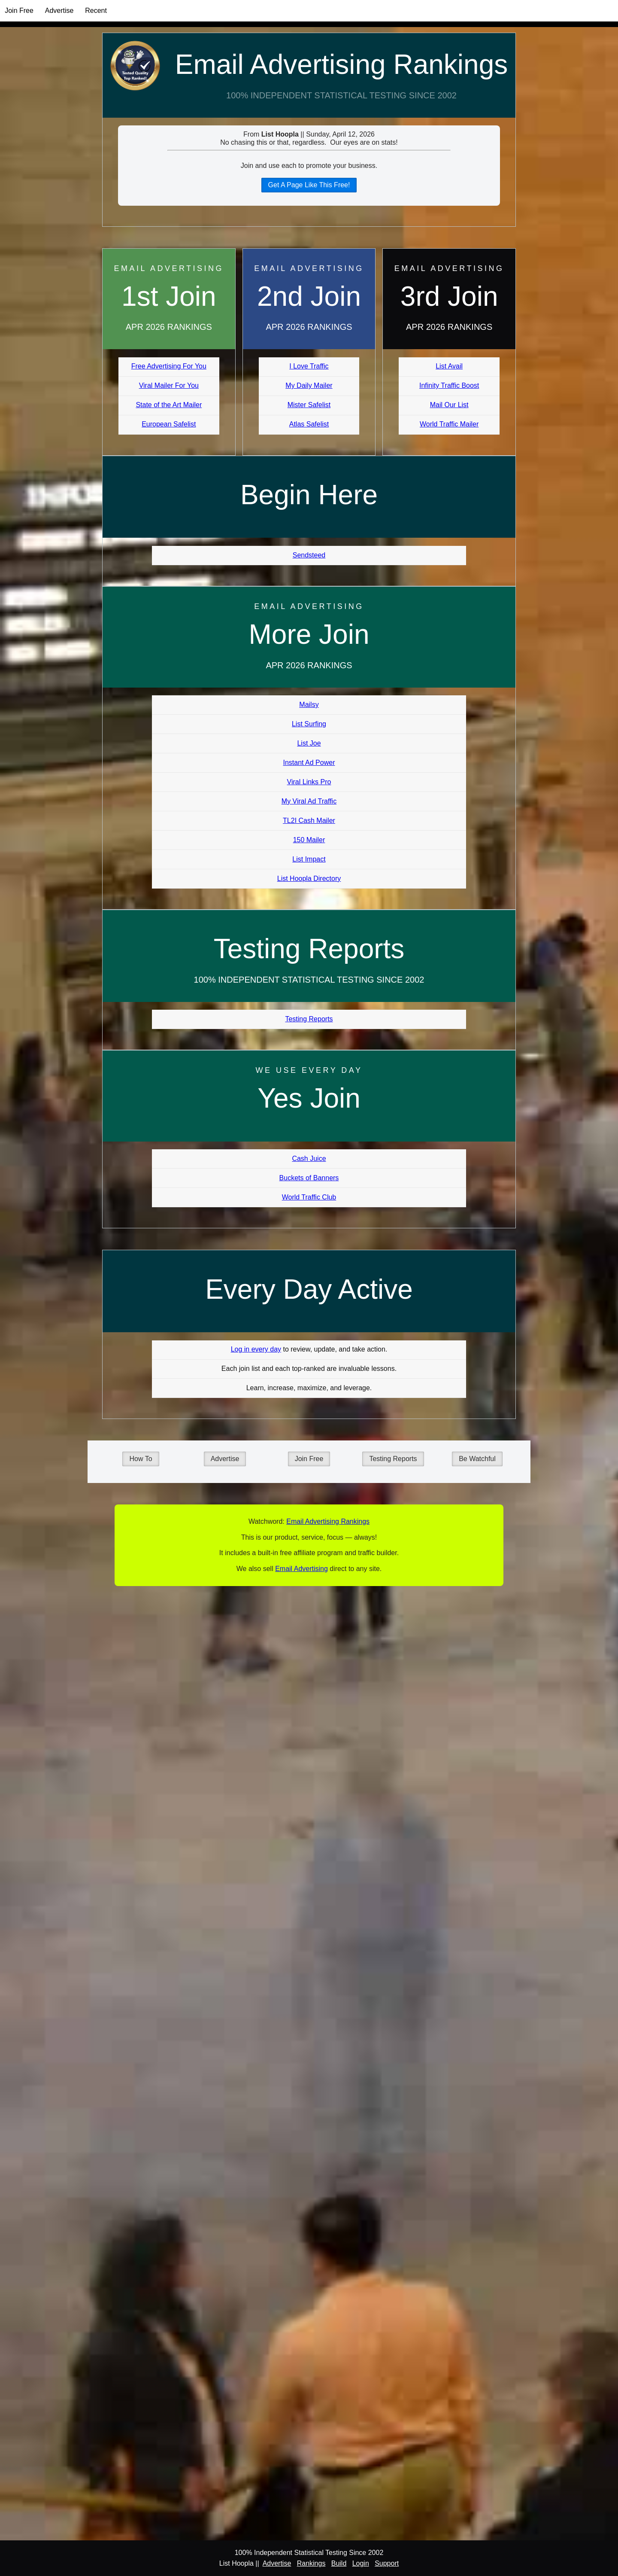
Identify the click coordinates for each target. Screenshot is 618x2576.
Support (387, 2563)
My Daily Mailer (308, 385)
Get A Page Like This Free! (309, 185)
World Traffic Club (309, 1197)
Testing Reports (309, 1019)
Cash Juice (309, 1158)
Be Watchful (477, 1458)
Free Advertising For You (168, 366)
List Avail (449, 366)
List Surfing (309, 724)
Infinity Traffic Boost (449, 385)
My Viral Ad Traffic (309, 801)
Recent (96, 10)
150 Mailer (309, 839)
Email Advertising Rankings (341, 64)
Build (339, 2563)
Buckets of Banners (309, 1177)
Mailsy (308, 704)
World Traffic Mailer (449, 424)
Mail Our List (449, 404)
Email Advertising (301, 1568)
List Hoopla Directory (309, 878)
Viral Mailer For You (169, 385)
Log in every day (256, 1349)
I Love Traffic (308, 366)
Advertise (59, 10)
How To (140, 1458)
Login (360, 2563)
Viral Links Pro (309, 782)
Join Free (19, 10)
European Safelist (169, 424)
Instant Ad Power (309, 762)
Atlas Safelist (309, 424)
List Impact (308, 859)
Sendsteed (309, 555)
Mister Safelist (309, 404)
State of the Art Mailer (169, 404)
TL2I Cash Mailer (309, 820)
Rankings (311, 2563)
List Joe (309, 743)
